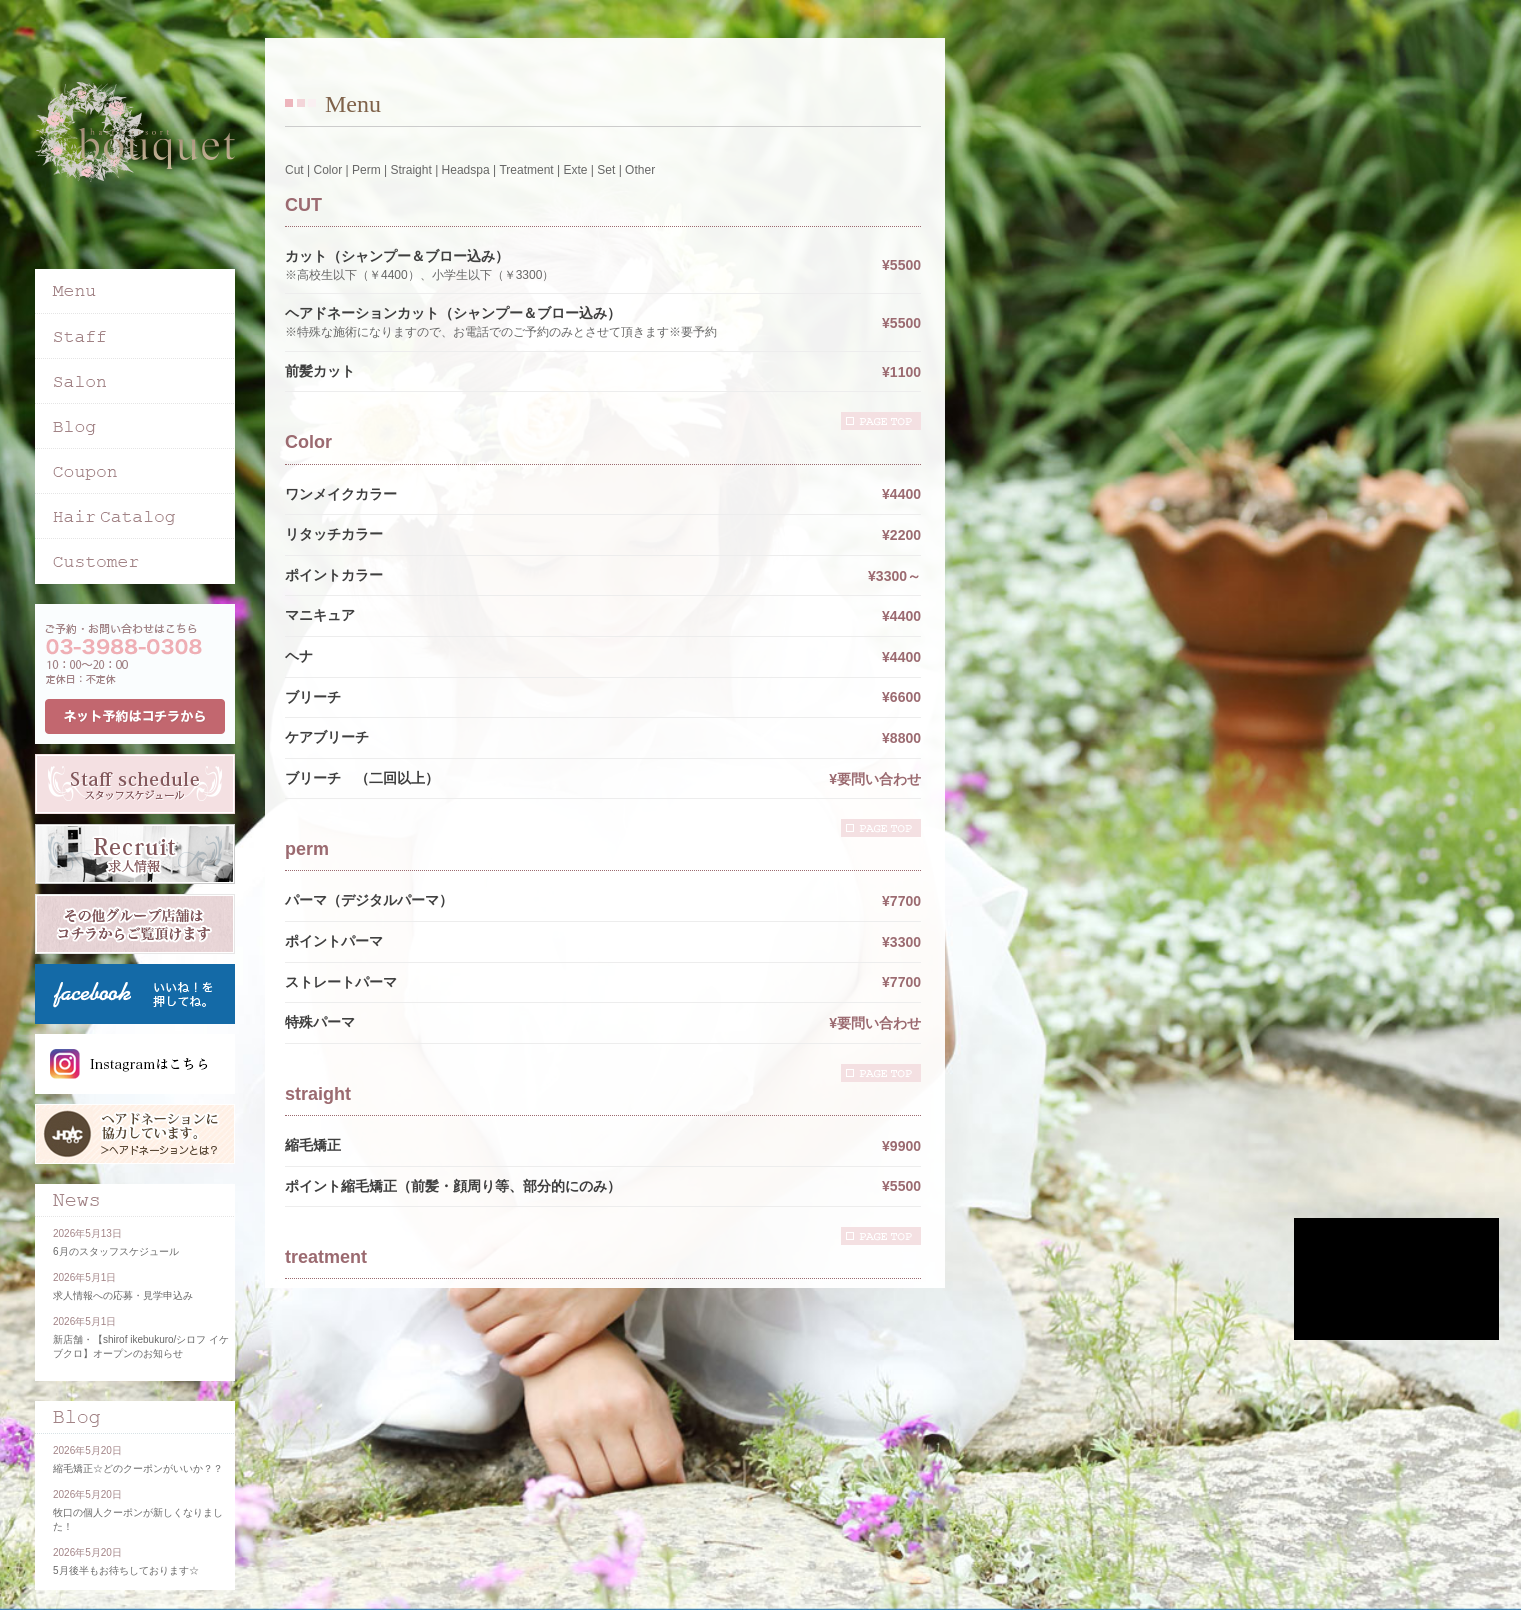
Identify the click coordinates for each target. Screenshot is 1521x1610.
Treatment (526, 170)
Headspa (466, 170)
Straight (410, 170)
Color (327, 170)
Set (606, 170)
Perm (366, 170)
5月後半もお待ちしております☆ (126, 1570)
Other (640, 170)
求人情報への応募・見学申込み (123, 1295)
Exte (575, 170)
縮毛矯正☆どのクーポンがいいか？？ (138, 1468)
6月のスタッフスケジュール (116, 1251)
